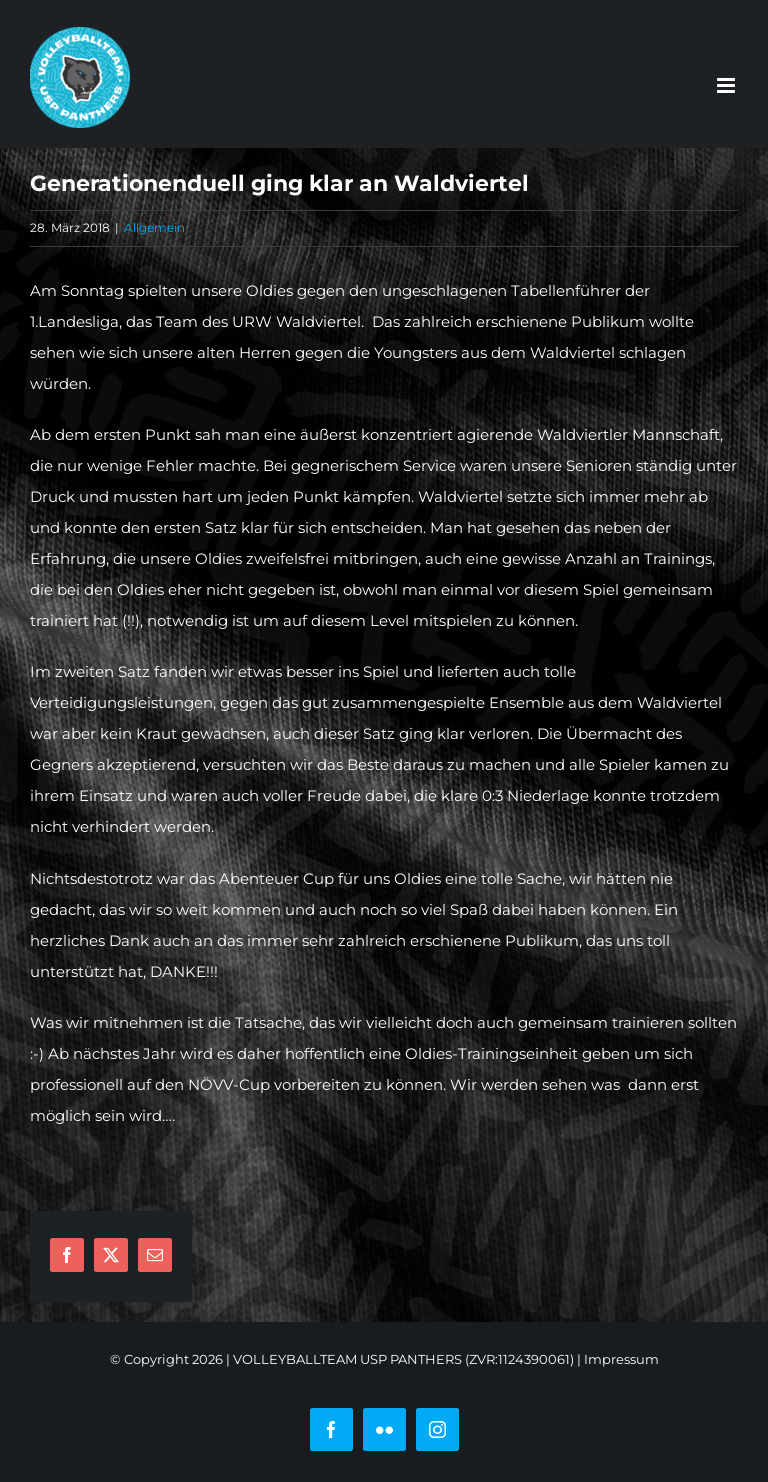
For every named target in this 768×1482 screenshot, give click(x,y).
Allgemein (154, 227)
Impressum (621, 1359)
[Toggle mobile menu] (727, 85)
